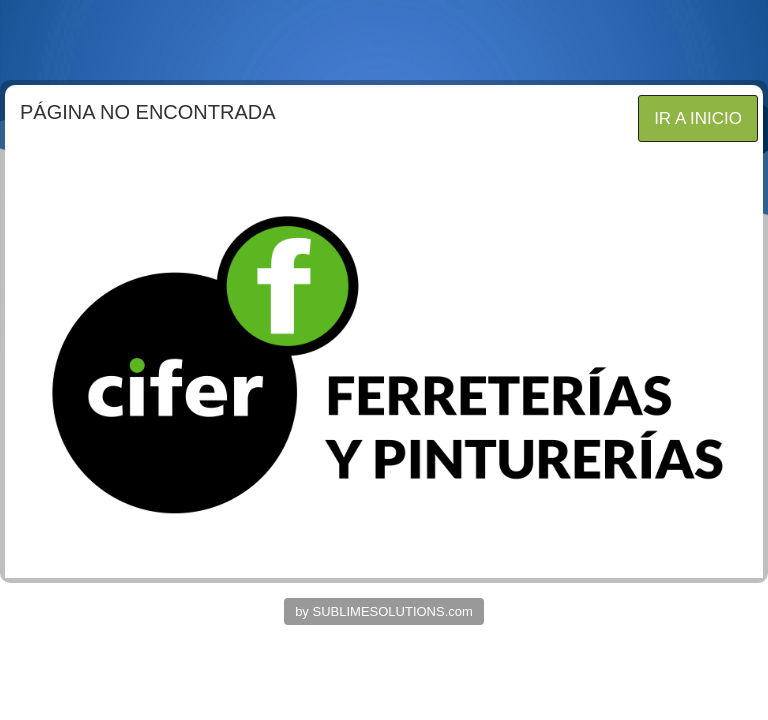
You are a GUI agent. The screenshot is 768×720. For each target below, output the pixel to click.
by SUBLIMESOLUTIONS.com (384, 611)
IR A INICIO (698, 118)
